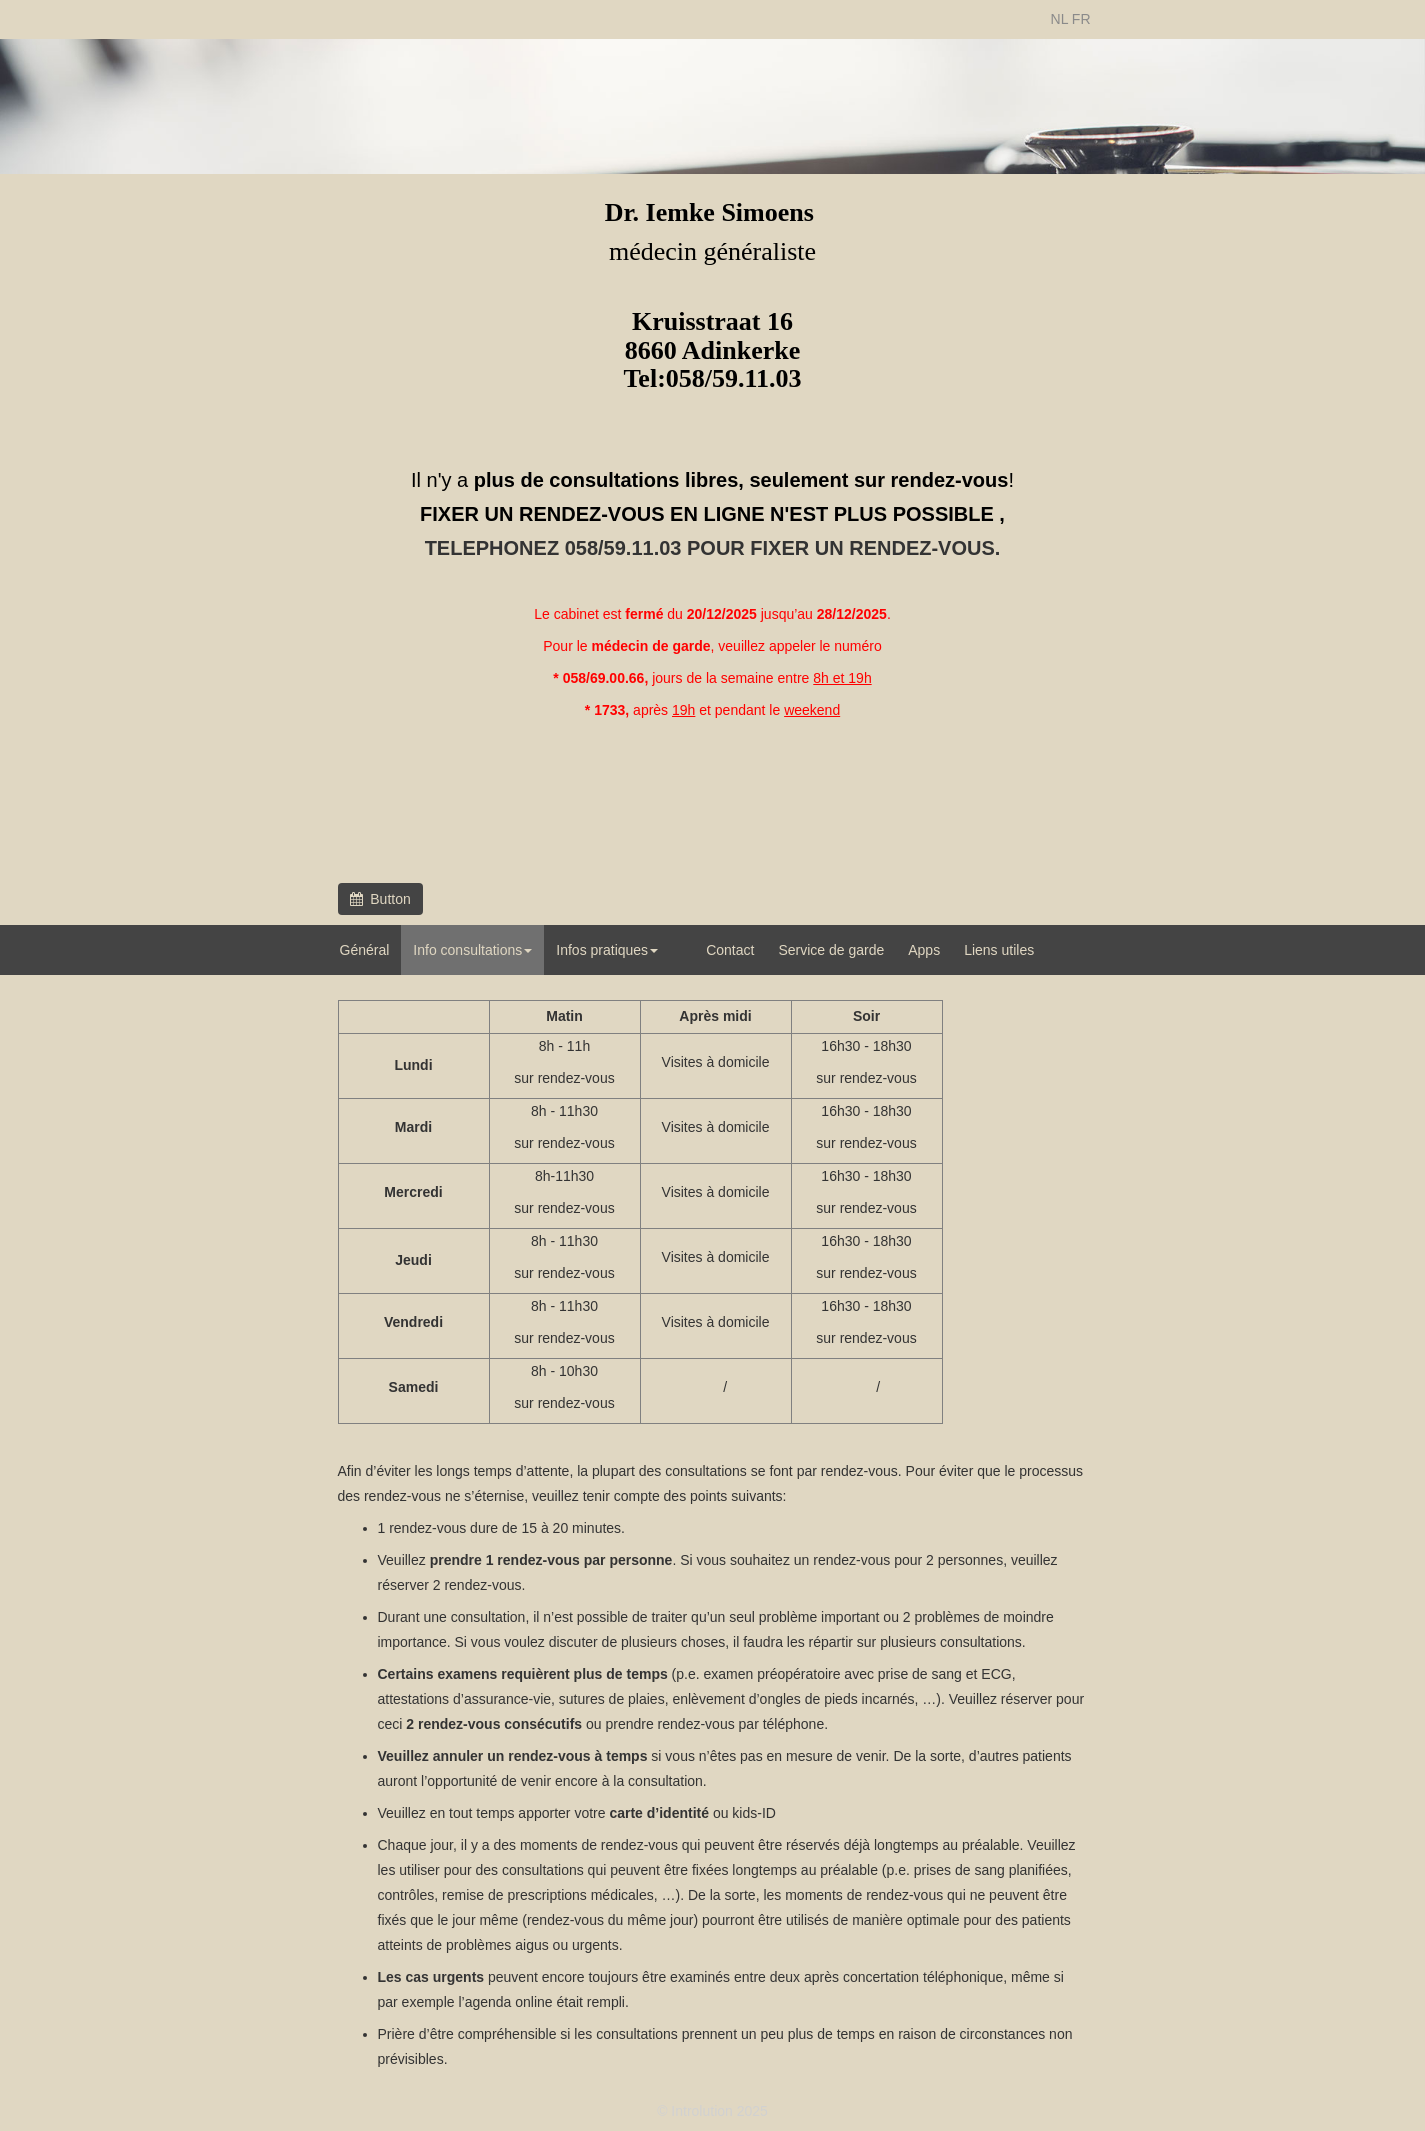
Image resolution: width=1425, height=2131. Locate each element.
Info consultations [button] (472, 950)
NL (1059, 19)
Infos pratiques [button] (607, 950)
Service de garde (831, 950)
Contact (730, 950)
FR (1081, 19)
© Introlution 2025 (712, 2111)
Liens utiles (999, 950)
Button (380, 899)
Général (365, 950)
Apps (924, 950)
